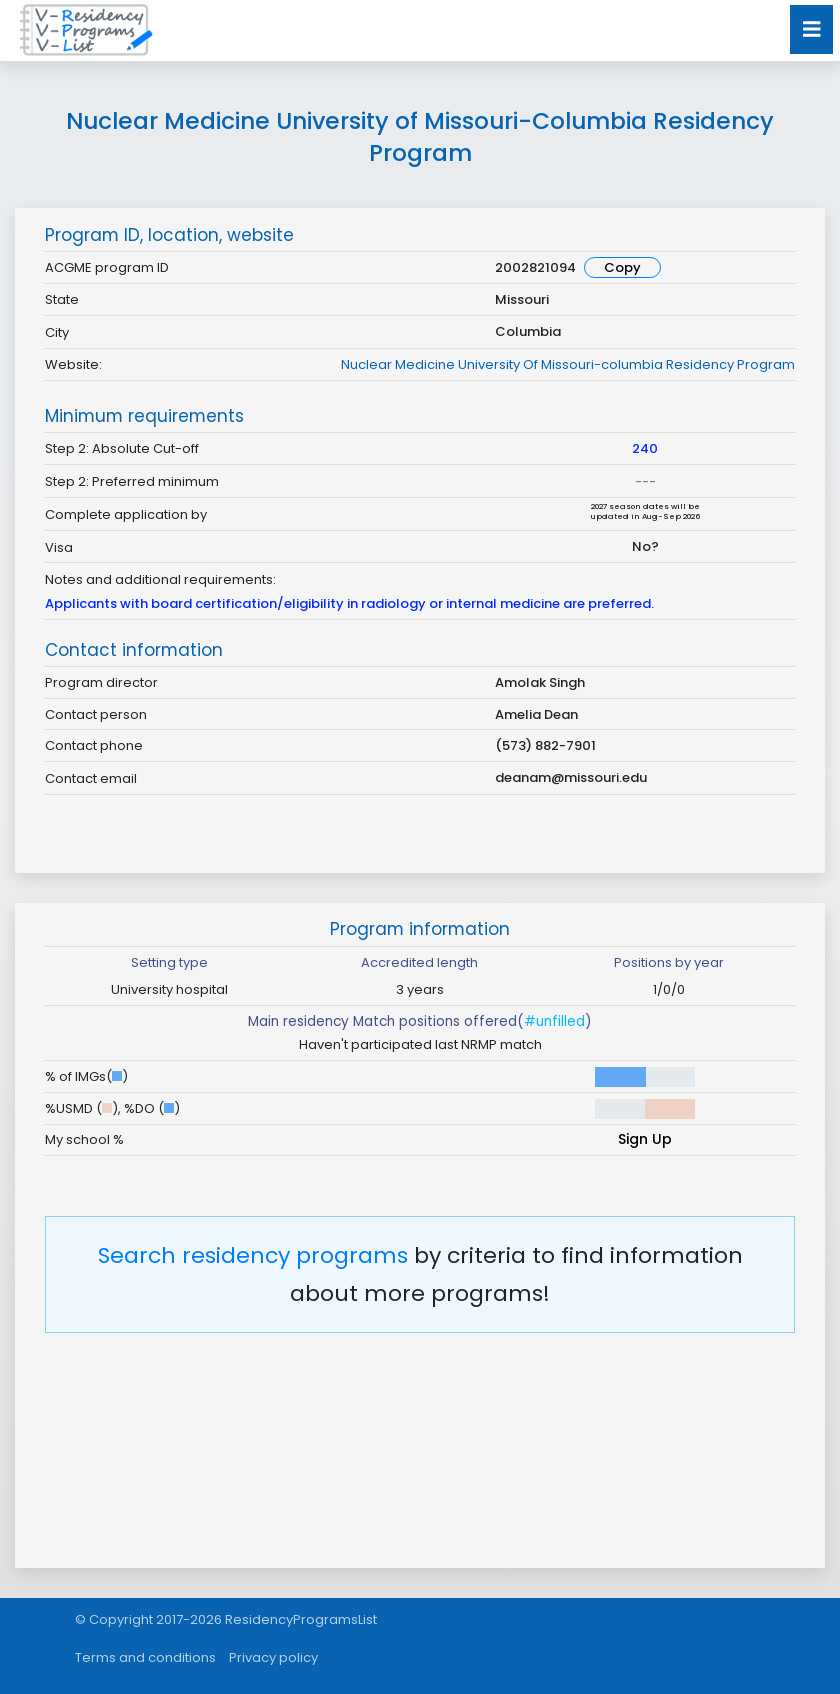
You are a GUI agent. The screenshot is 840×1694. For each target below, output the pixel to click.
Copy (622, 267)
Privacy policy (273, 1657)
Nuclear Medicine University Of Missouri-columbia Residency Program (568, 364)
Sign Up (645, 1139)
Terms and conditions (145, 1657)
